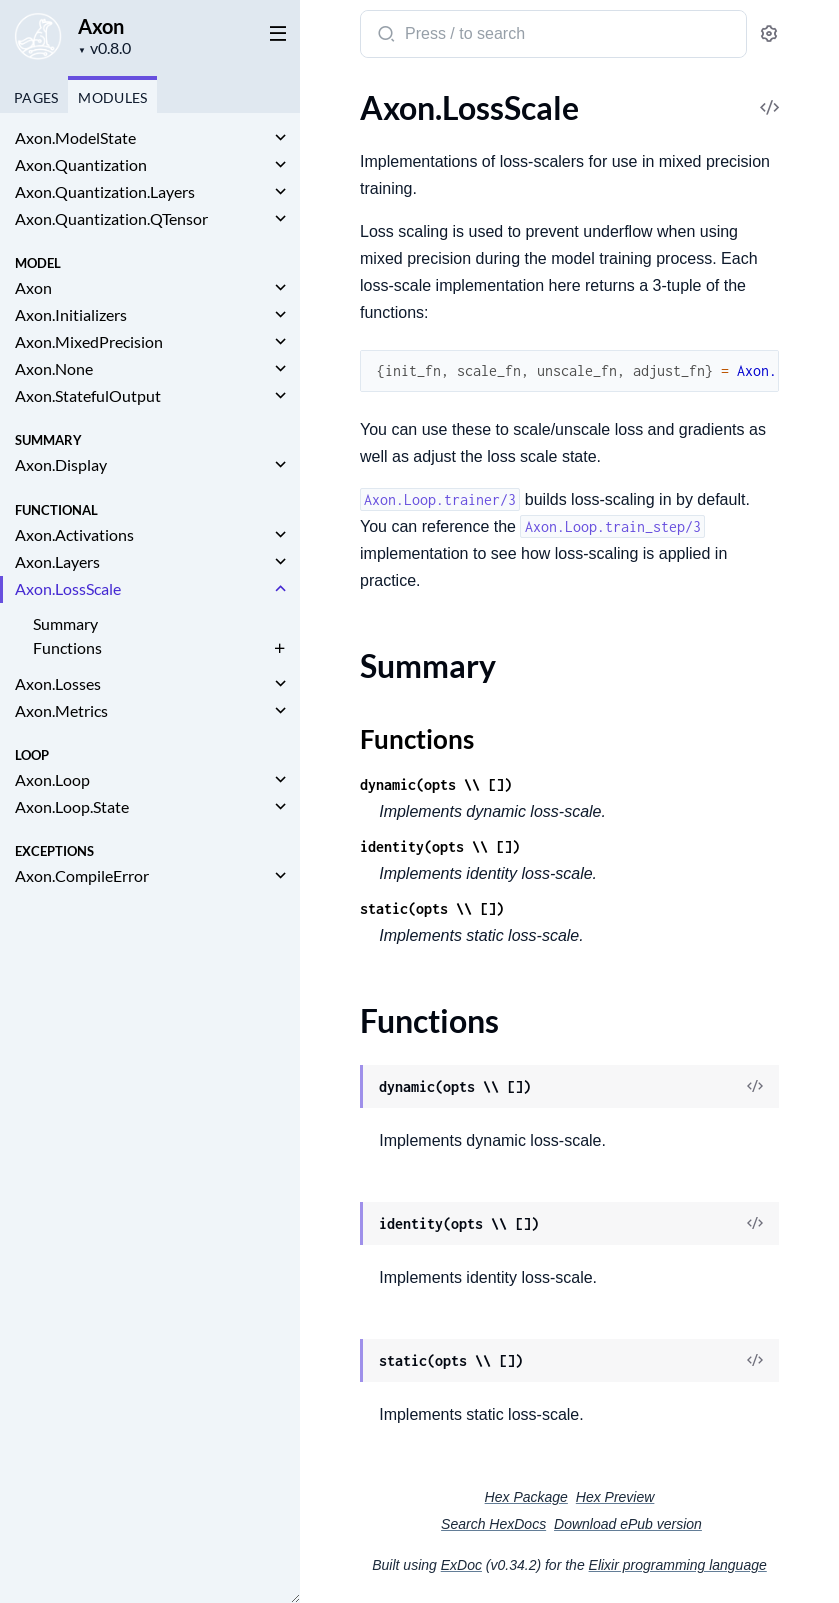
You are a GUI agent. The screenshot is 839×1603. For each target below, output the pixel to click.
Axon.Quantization (81, 164)
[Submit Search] (384, 36)
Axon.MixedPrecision (89, 341)
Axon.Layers (57, 561)
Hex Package (526, 1497)
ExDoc (461, 1565)
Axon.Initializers (71, 314)
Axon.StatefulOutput (88, 395)
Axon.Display (61, 464)
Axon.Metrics (61, 710)
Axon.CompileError (82, 875)
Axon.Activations (74, 534)
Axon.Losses (58, 683)
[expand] (280, 138)
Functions (67, 647)
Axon (101, 26)
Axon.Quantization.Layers (105, 191)
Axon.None (54, 368)
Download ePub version (628, 1524)
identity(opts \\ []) (440, 846)
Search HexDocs (493, 1524)
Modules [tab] (112, 97)
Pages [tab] (36, 97)
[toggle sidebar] (274, 32)
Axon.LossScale (68, 588)
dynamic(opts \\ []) (436, 784)
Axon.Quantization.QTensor (111, 218)
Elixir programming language (678, 1565)
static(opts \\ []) (432, 908)
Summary (65, 623)
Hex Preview (615, 1497)
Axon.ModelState (75, 137)
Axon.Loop (52, 779)
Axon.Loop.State (72, 806)
